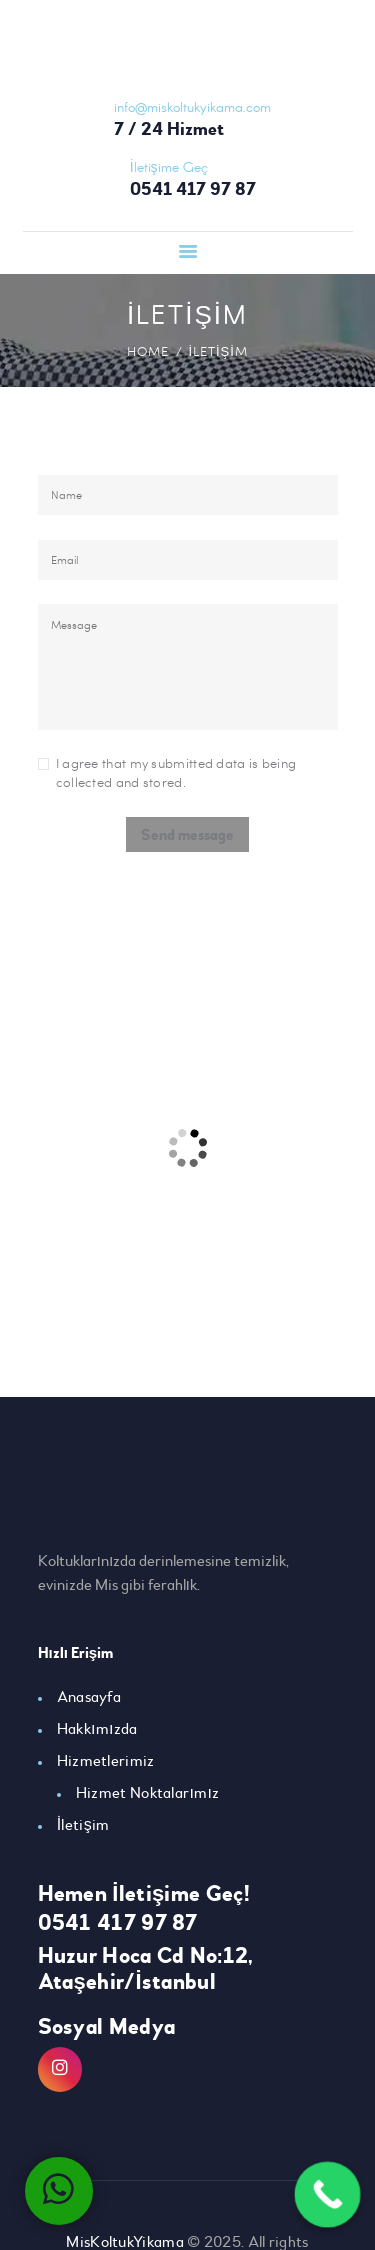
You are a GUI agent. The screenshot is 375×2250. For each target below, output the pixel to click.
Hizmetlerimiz (106, 1761)
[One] (187, 1148)
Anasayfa (89, 1697)
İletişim (83, 1825)
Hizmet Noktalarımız (148, 1793)
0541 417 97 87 (118, 1923)
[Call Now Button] (328, 2195)
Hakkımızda (97, 1729)
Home (148, 351)
